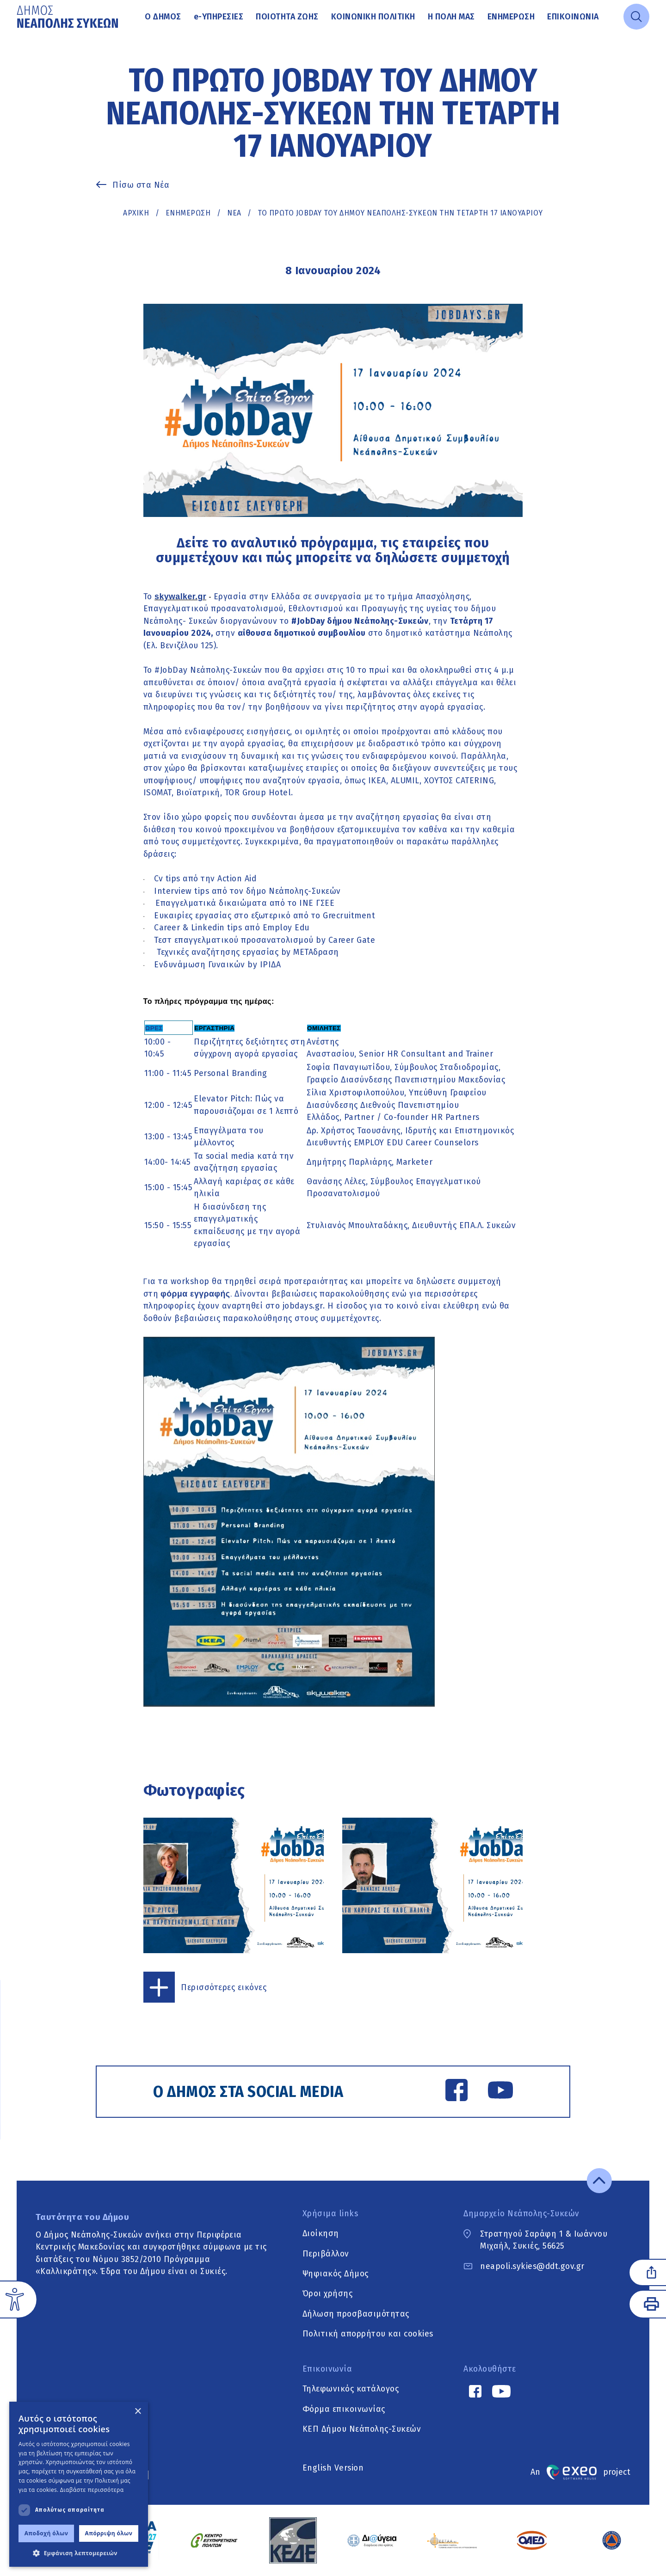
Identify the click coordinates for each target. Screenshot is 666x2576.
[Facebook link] (456, 2092)
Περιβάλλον (325, 2254)
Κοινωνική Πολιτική (373, 17)
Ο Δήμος (163, 17)
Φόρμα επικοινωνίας (343, 2409)
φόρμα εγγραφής (195, 1293)
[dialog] (78, 2484)
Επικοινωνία (573, 17)
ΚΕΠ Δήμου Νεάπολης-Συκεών (361, 2429)
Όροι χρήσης (327, 2294)
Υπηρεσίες (219, 17)
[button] (78, 2553)
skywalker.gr (180, 596)
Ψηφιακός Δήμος (335, 2274)
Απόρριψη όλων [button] (109, 2533)
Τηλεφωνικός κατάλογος (350, 2389)
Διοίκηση (320, 2234)
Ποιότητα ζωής (287, 17)
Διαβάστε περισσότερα (92, 2490)
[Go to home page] (68, 16)
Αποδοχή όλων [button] (46, 2533)
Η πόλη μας (451, 17)
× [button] (137, 2411)
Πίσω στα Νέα (140, 185)
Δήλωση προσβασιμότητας (355, 2314)
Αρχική (136, 213)
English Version (333, 2468)
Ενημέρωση (511, 17)
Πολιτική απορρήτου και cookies (367, 2334)
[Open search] (636, 17)
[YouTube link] (500, 2091)
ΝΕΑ (234, 213)
